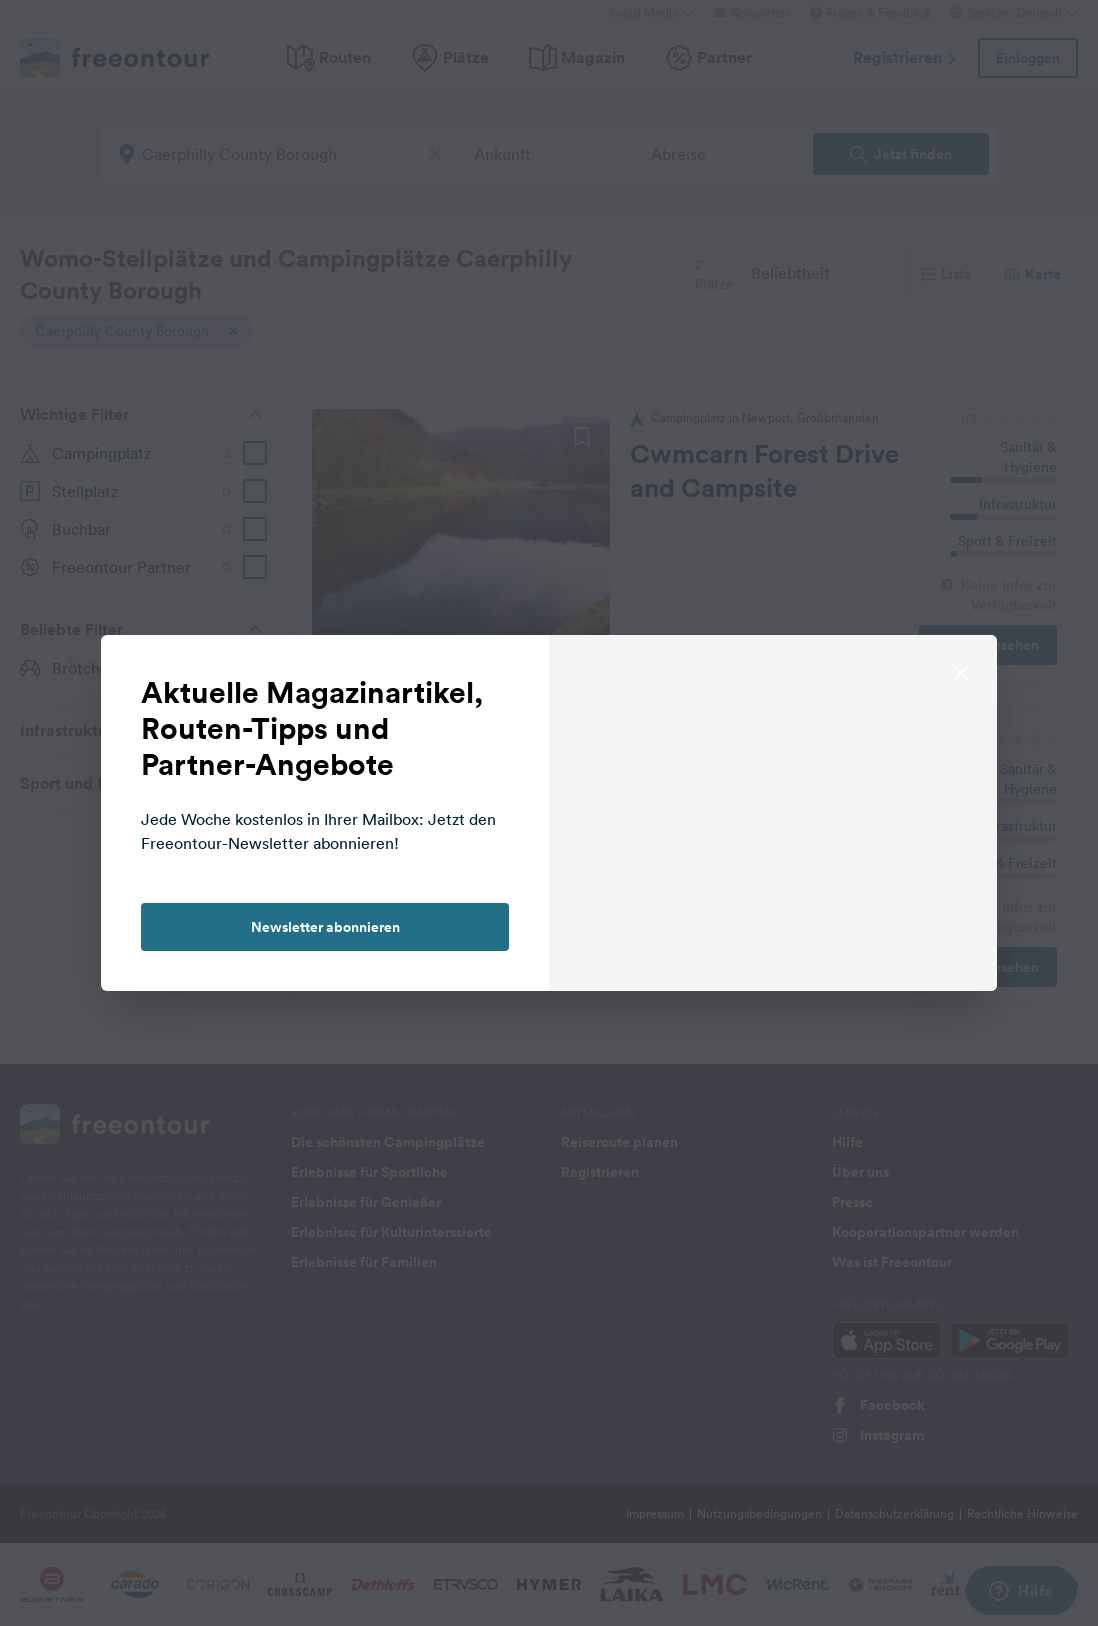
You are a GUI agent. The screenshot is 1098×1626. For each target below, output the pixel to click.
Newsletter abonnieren (325, 927)
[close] (961, 671)
